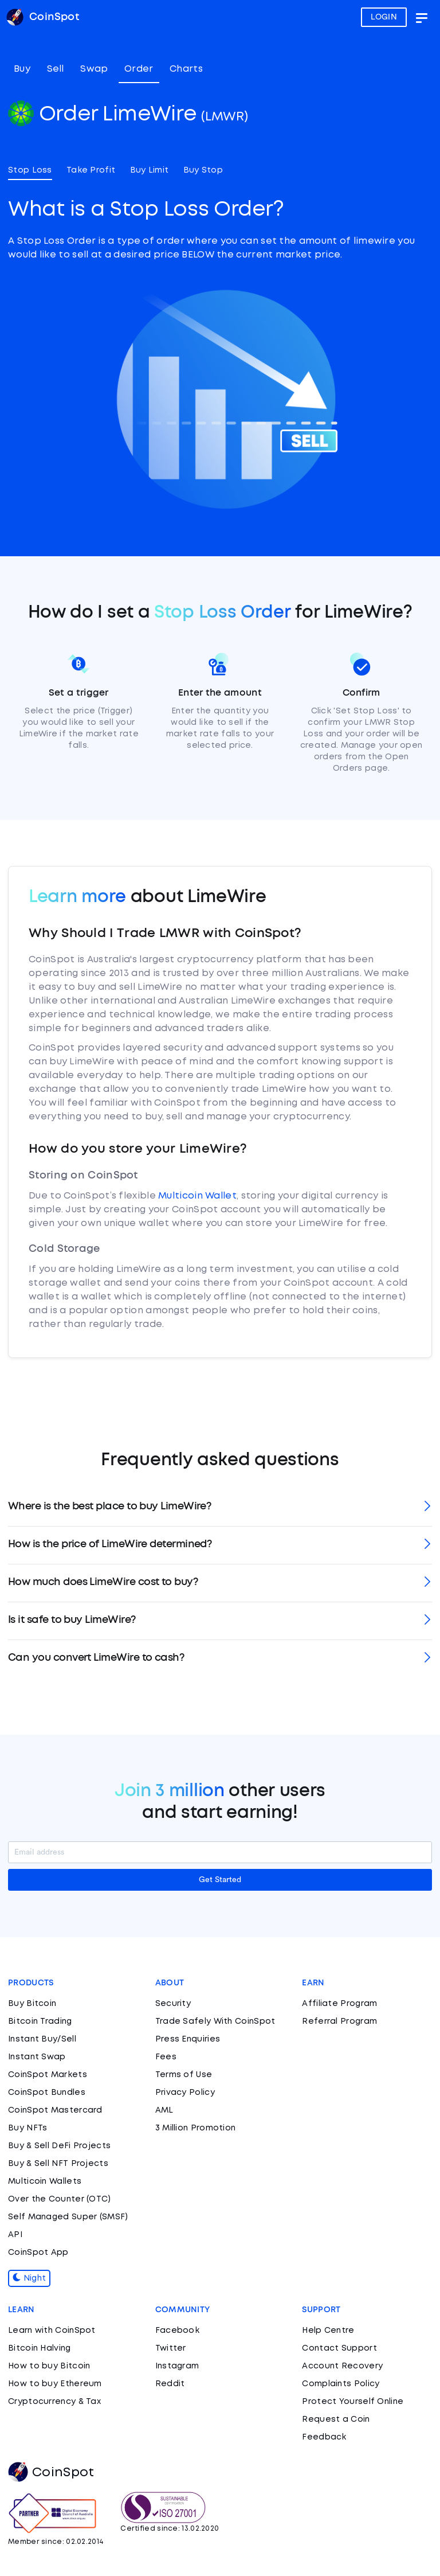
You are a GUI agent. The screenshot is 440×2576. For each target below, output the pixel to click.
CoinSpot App (38, 2252)
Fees (165, 2057)
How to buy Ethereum (55, 2383)
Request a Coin (336, 2419)
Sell (55, 69)
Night (29, 2278)
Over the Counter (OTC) (59, 2199)
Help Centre (328, 2330)
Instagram (177, 2366)
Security (173, 2003)
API (15, 2234)
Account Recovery (342, 2366)
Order (139, 69)
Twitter (170, 2348)
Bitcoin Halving (39, 2348)
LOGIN (384, 17)
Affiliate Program (339, 2003)
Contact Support (339, 2348)
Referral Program (339, 2021)
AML (164, 2110)
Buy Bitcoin (32, 2003)
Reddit (170, 2383)
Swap (94, 69)
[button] (220, 1507)
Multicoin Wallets (44, 2181)
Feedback (324, 2437)
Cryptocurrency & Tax (54, 2401)
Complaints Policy (340, 2383)
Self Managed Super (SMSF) (68, 2217)
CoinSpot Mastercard (55, 2110)
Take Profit (90, 170)
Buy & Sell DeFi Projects (59, 2145)
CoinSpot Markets (47, 2074)
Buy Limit (149, 170)
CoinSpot (51, 2473)
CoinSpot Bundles (46, 2092)
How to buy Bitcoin (49, 2366)
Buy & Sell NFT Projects (58, 2163)
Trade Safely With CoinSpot (215, 2021)
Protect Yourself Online (352, 2401)
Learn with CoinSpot (52, 2330)
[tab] (220, 1507)
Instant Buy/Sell (42, 2039)
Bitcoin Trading (40, 2021)
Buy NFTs (27, 2128)
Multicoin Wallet (197, 1196)
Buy (22, 69)
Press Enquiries (188, 2039)
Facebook (177, 2330)
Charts (186, 69)
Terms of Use (184, 2074)
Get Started (220, 1880)
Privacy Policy (185, 2092)
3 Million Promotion (195, 2128)
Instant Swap (37, 2057)
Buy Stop (203, 170)
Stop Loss (30, 170)
